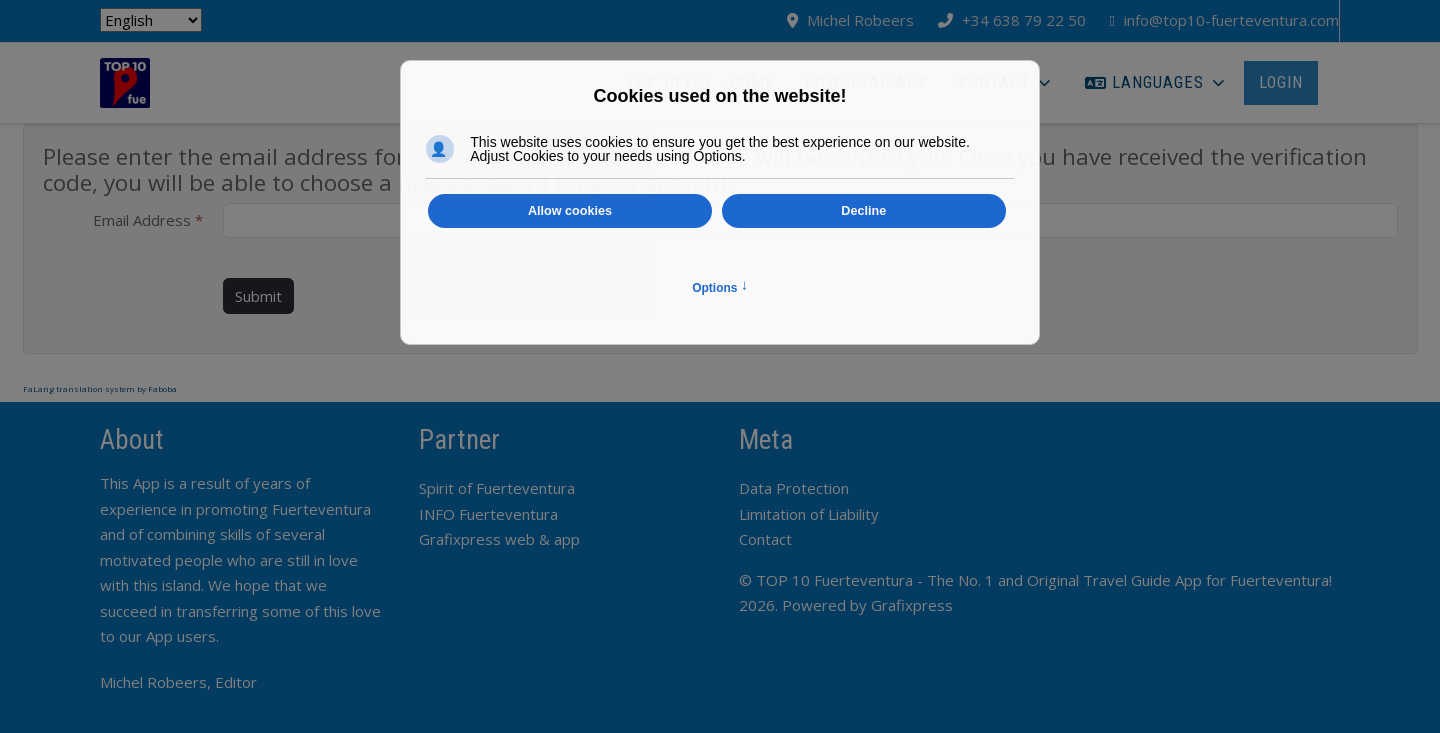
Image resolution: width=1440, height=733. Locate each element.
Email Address (148, 220)
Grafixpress (912, 605)
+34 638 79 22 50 (1024, 20)
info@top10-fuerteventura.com (1231, 20)
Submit (258, 296)
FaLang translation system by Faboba (100, 388)
